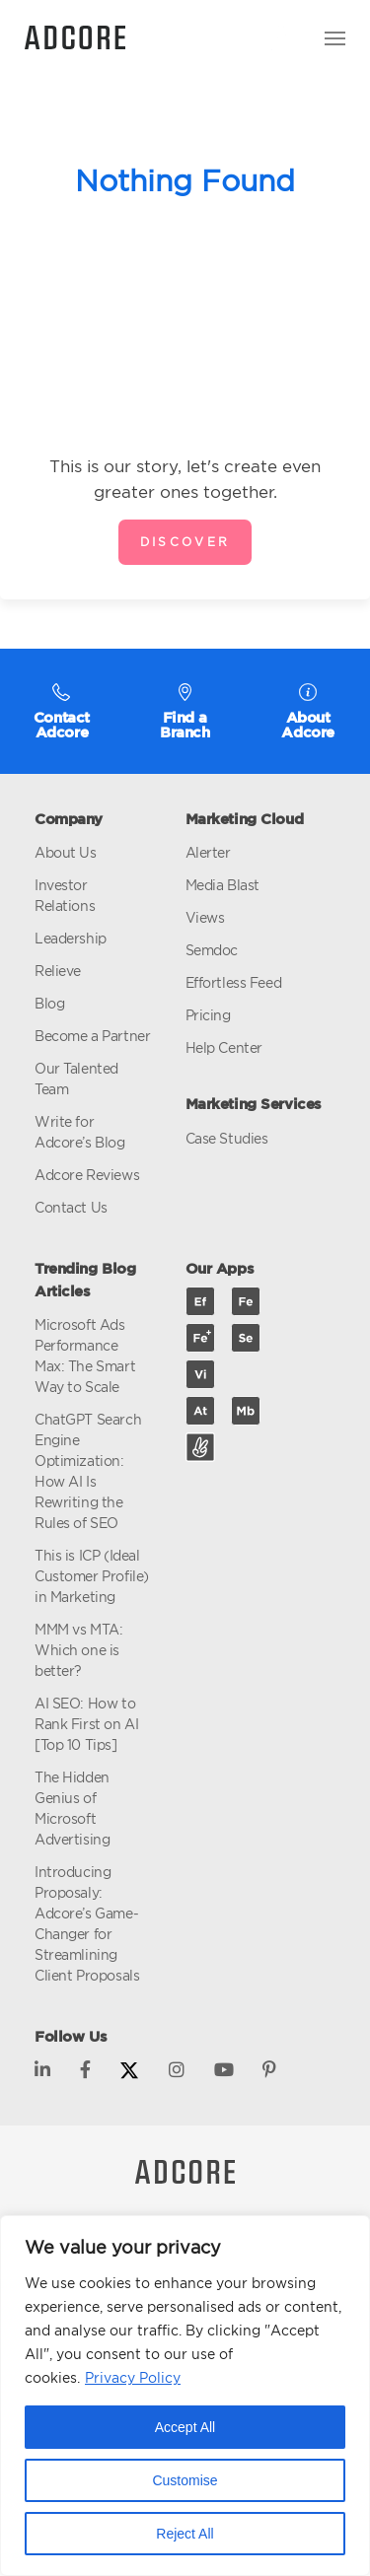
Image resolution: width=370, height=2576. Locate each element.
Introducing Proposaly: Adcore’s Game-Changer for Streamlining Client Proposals (87, 1923)
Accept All (185, 2427)
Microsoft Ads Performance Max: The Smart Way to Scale (85, 1355)
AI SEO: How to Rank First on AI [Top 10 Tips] (86, 1724)
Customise (184, 2480)
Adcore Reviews (87, 1174)
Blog (49, 1003)
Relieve (58, 970)
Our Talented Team (76, 1078)
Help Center (223, 1047)
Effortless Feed (233, 982)
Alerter (208, 852)
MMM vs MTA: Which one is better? (78, 1650)
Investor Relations (65, 895)
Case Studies (226, 1138)
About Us (66, 852)
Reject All (184, 2533)
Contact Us (71, 1207)
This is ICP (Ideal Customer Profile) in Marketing (92, 1576)
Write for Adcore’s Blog (80, 1131)
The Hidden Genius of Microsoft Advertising (72, 1808)
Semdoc (211, 949)
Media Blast (222, 884)
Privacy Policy (133, 2377)
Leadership (71, 938)
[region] (185, 2395)
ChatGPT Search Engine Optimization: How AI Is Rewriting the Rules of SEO (88, 1471)
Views (205, 917)
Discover (185, 541)
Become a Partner (92, 1035)
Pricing (208, 1015)
